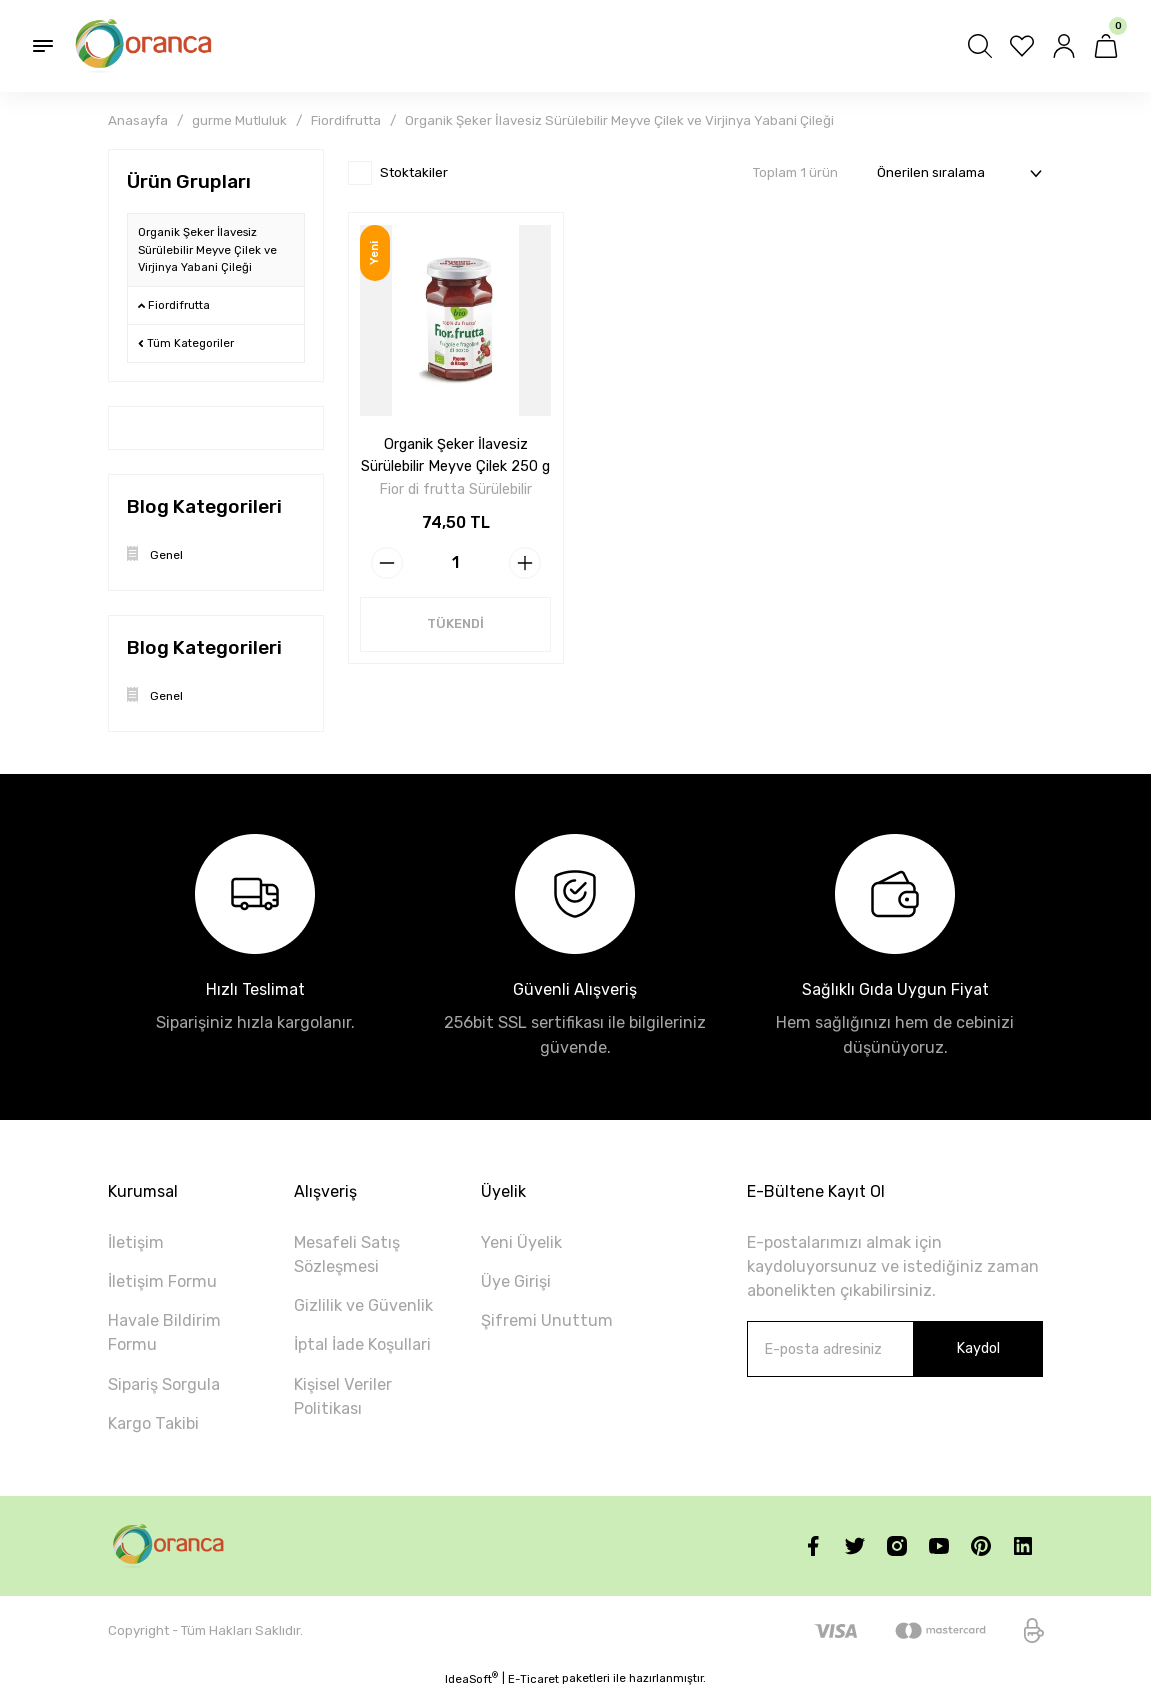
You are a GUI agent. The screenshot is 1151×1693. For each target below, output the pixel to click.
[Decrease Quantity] (387, 562)
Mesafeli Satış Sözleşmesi (347, 1254)
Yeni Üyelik (521, 1242)
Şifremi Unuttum (547, 1320)
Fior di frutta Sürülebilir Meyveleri (455, 489)
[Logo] (146, 46)
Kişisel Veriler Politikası (343, 1396)
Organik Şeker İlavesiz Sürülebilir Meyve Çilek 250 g (455, 454)
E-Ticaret (533, 1679)
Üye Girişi (516, 1281)
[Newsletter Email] (895, 1349)
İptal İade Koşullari (362, 1344)
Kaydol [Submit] (978, 1348)
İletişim (136, 1242)
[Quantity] (456, 562)
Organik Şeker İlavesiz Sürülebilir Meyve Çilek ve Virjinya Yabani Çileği (619, 120)
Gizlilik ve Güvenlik (363, 1305)
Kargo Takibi (153, 1423)
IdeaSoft (471, 1678)
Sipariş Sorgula (164, 1384)
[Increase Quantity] (525, 562)
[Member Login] (1064, 46)
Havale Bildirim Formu (164, 1332)
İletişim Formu (162, 1281)
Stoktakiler (414, 172)
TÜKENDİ (456, 623)
